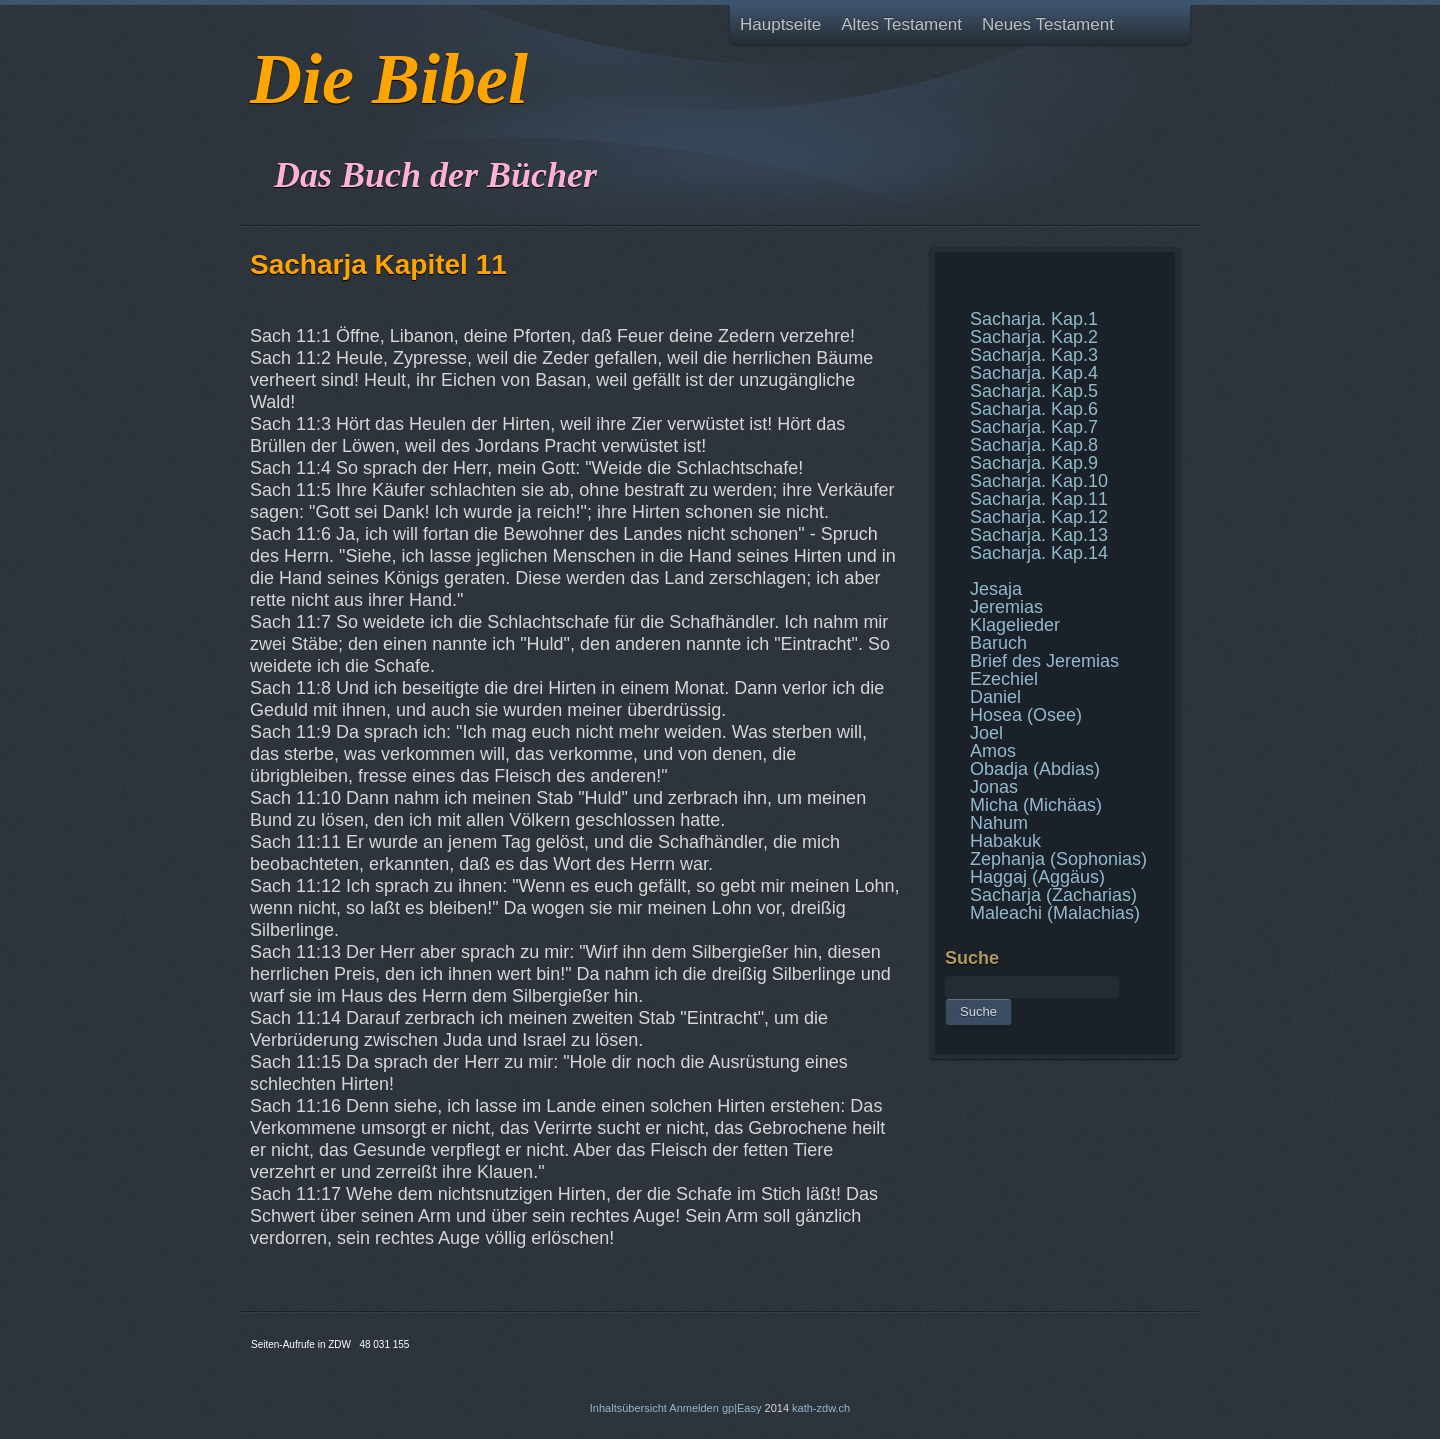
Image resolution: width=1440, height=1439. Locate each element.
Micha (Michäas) (1036, 805)
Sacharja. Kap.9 (1034, 463)
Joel (986, 733)
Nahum (999, 823)
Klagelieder (1015, 625)
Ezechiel (1004, 679)
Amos (993, 751)
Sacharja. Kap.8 (1034, 445)
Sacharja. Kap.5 (1034, 391)
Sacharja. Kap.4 (1034, 373)
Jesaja (996, 589)
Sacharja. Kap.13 (1039, 535)
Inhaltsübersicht (628, 1408)
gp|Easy (742, 1408)
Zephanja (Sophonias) (1058, 859)
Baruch (998, 643)
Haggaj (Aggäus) (1037, 877)
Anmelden (694, 1408)
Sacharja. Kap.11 (1039, 499)
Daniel (995, 697)
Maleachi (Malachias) (1055, 913)
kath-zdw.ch (821, 1408)
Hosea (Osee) (1026, 715)
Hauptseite (780, 24)
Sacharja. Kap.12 (1039, 517)
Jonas (994, 787)
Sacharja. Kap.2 (1034, 337)
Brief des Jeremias (1044, 661)
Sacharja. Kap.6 (1034, 409)
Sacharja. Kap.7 (1034, 427)
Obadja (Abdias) (1035, 769)
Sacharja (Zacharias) (1053, 895)
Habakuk (1005, 841)
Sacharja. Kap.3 (1034, 355)
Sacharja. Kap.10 (1039, 481)
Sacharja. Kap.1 (1034, 319)
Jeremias (1006, 607)
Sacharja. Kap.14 (1039, 553)
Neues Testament (1048, 24)
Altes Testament (901, 24)
